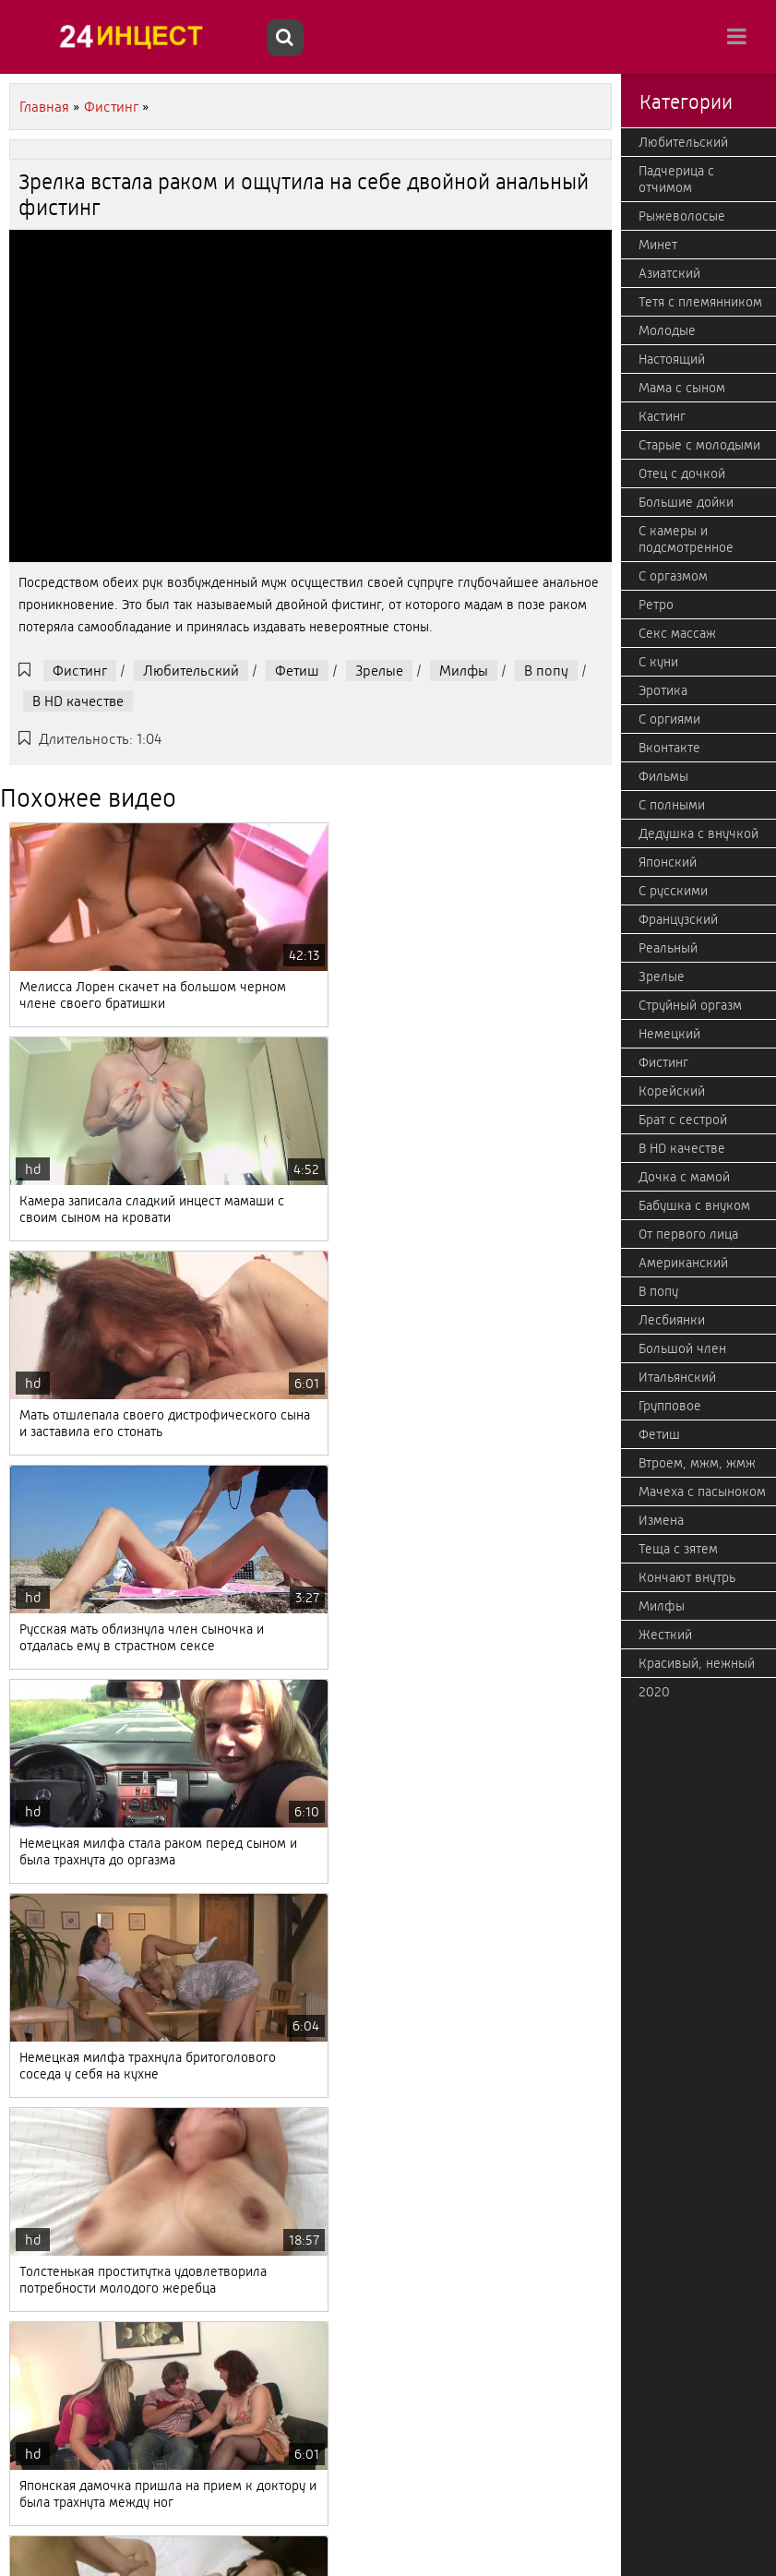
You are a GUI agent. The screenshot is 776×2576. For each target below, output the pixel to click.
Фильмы (663, 776)
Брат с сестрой (683, 1119)
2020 (654, 1691)
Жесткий (665, 1634)
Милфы (463, 670)
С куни (658, 661)
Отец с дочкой (682, 473)
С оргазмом (673, 576)
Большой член (682, 1348)
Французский (678, 919)
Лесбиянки (672, 1320)
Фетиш (297, 670)
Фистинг (80, 670)
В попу (546, 670)
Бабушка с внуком (694, 1205)
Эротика (663, 690)
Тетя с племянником (700, 302)
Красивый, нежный (697, 1663)
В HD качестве (78, 701)
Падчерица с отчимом (676, 179)
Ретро (656, 604)
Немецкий (669, 1033)
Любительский (191, 670)
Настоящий (672, 359)
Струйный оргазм (690, 1005)
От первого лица (688, 1234)
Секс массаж (677, 633)
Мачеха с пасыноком (702, 1491)
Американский (683, 1262)
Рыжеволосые (682, 216)
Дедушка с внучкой (698, 833)
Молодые (667, 330)
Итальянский (677, 1377)
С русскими (673, 890)
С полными (672, 805)
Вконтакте (669, 747)
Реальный (668, 948)
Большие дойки (686, 502)
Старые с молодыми (699, 445)
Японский (668, 862)
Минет (658, 244)
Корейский (672, 1091)
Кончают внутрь (687, 1577)
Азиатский (669, 273)
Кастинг (662, 416)
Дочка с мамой (684, 1176)
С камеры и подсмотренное (686, 539)
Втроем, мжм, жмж (697, 1463)
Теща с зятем (678, 1548)
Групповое (670, 1405)
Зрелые (379, 670)
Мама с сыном (682, 387)
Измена (661, 1520)
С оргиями (669, 719)
